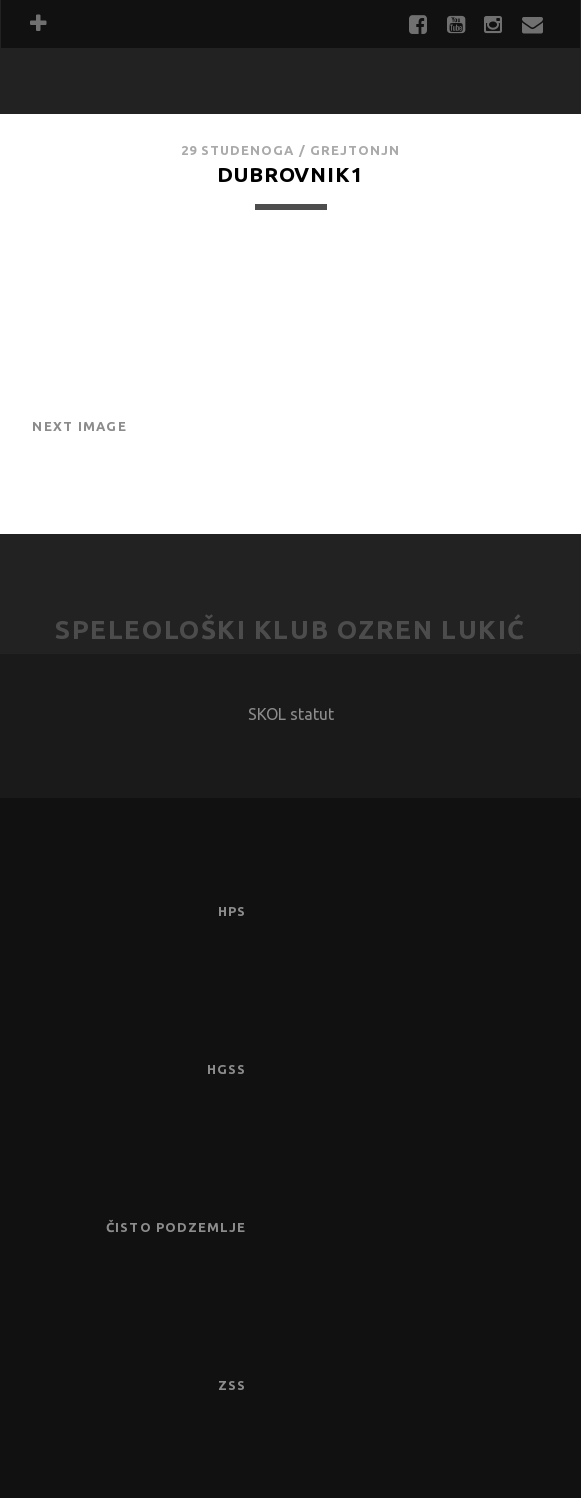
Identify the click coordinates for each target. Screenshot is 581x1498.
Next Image (79, 426)
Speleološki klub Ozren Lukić (290, 629)
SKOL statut (291, 714)
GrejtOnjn (355, 150)
